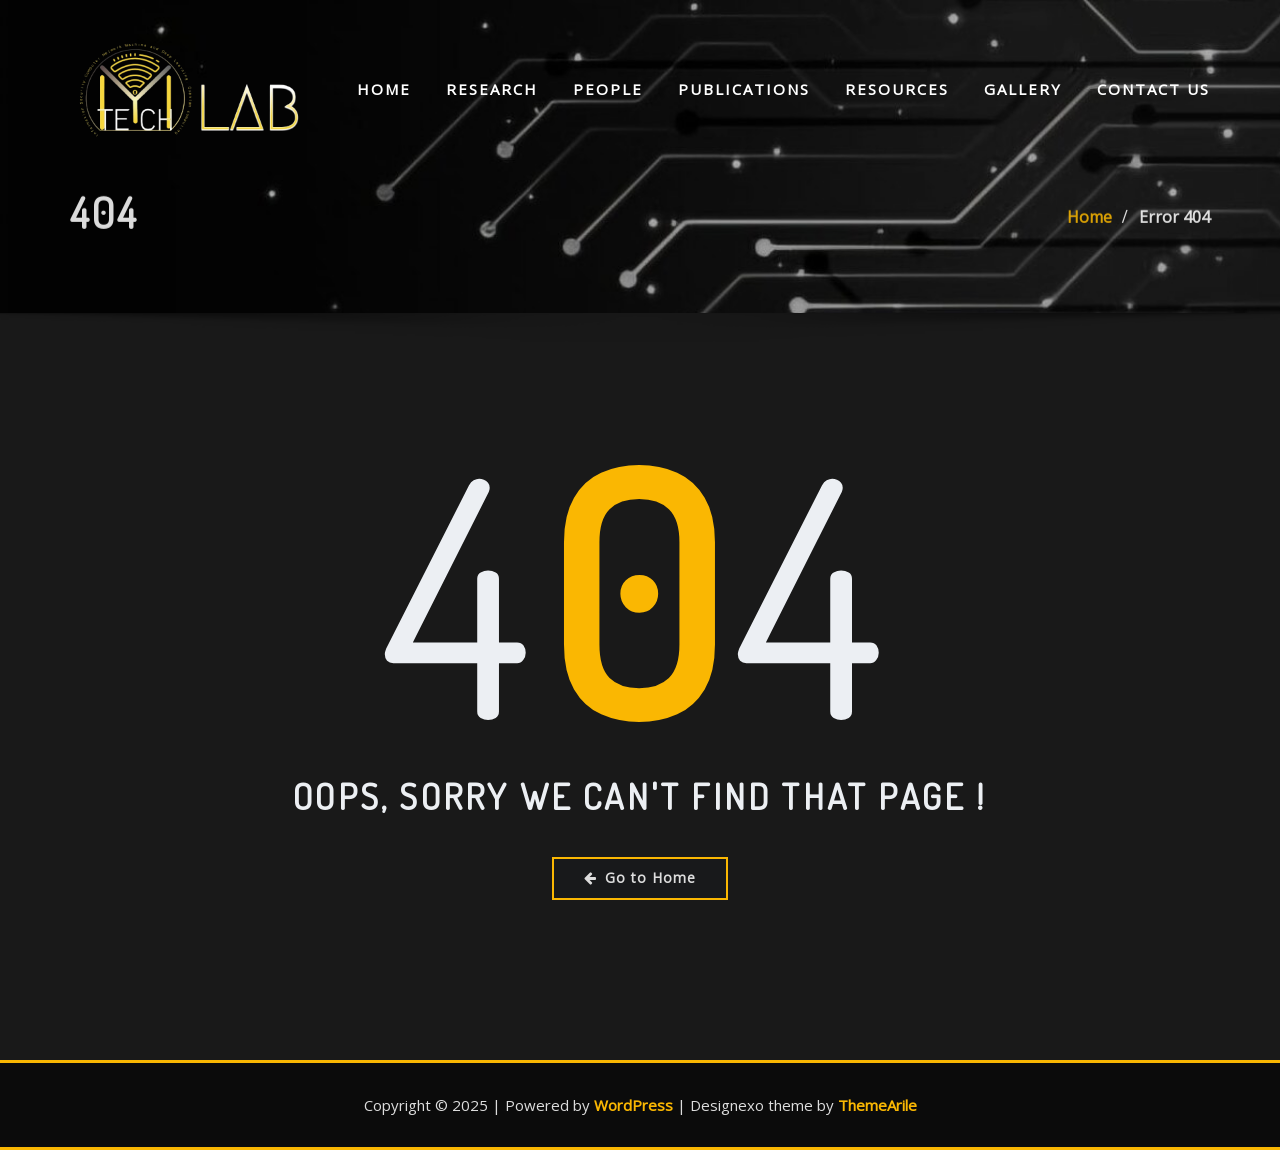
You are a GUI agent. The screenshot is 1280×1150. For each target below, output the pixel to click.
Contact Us (1153, 90)
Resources (897, 90)
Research (492, 90)
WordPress (633, 1105)
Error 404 (1174, 232)
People (608, 90)
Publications (744, 90)
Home (384, 90)
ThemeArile (877, 1105)
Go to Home (640, 877)
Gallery (1023, 90)
